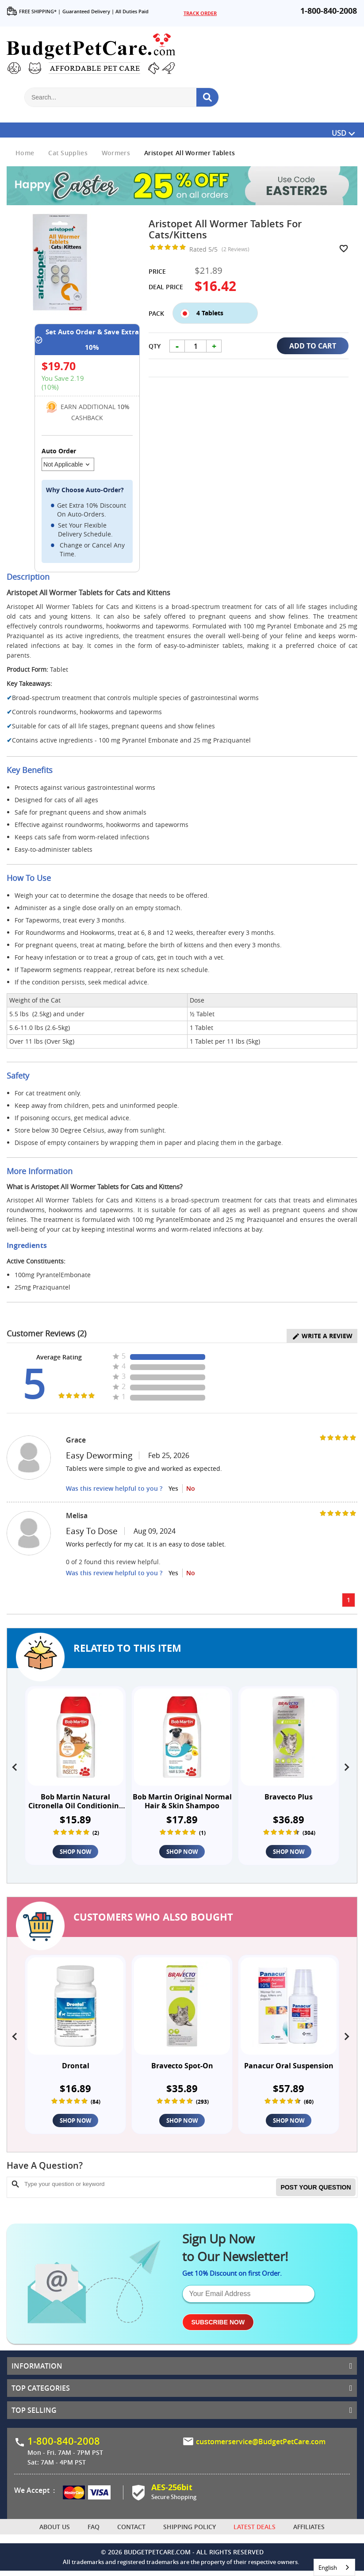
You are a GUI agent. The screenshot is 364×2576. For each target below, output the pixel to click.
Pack (156, 307)
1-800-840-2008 (328, 10)
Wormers (116, 153)
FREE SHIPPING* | (34, 11)
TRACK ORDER (200, 13)
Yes (173, 1488)
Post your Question (315, 2190)
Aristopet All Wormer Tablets (189, 153)
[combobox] (334, 2567)
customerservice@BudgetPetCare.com (261, 2446)
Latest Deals (255, 2532)
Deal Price (166, 287)
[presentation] (16, 1765)
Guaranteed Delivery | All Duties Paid (105, 11)
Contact (131, 2532)
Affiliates (309, 2532)
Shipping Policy (189, 2532)
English (327, 2568)
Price (157, 271)
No (190, 1488)
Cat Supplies (68, 153)
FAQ (94, 2532)
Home (24, 153)
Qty (155, 355)
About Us (54, 2532)
